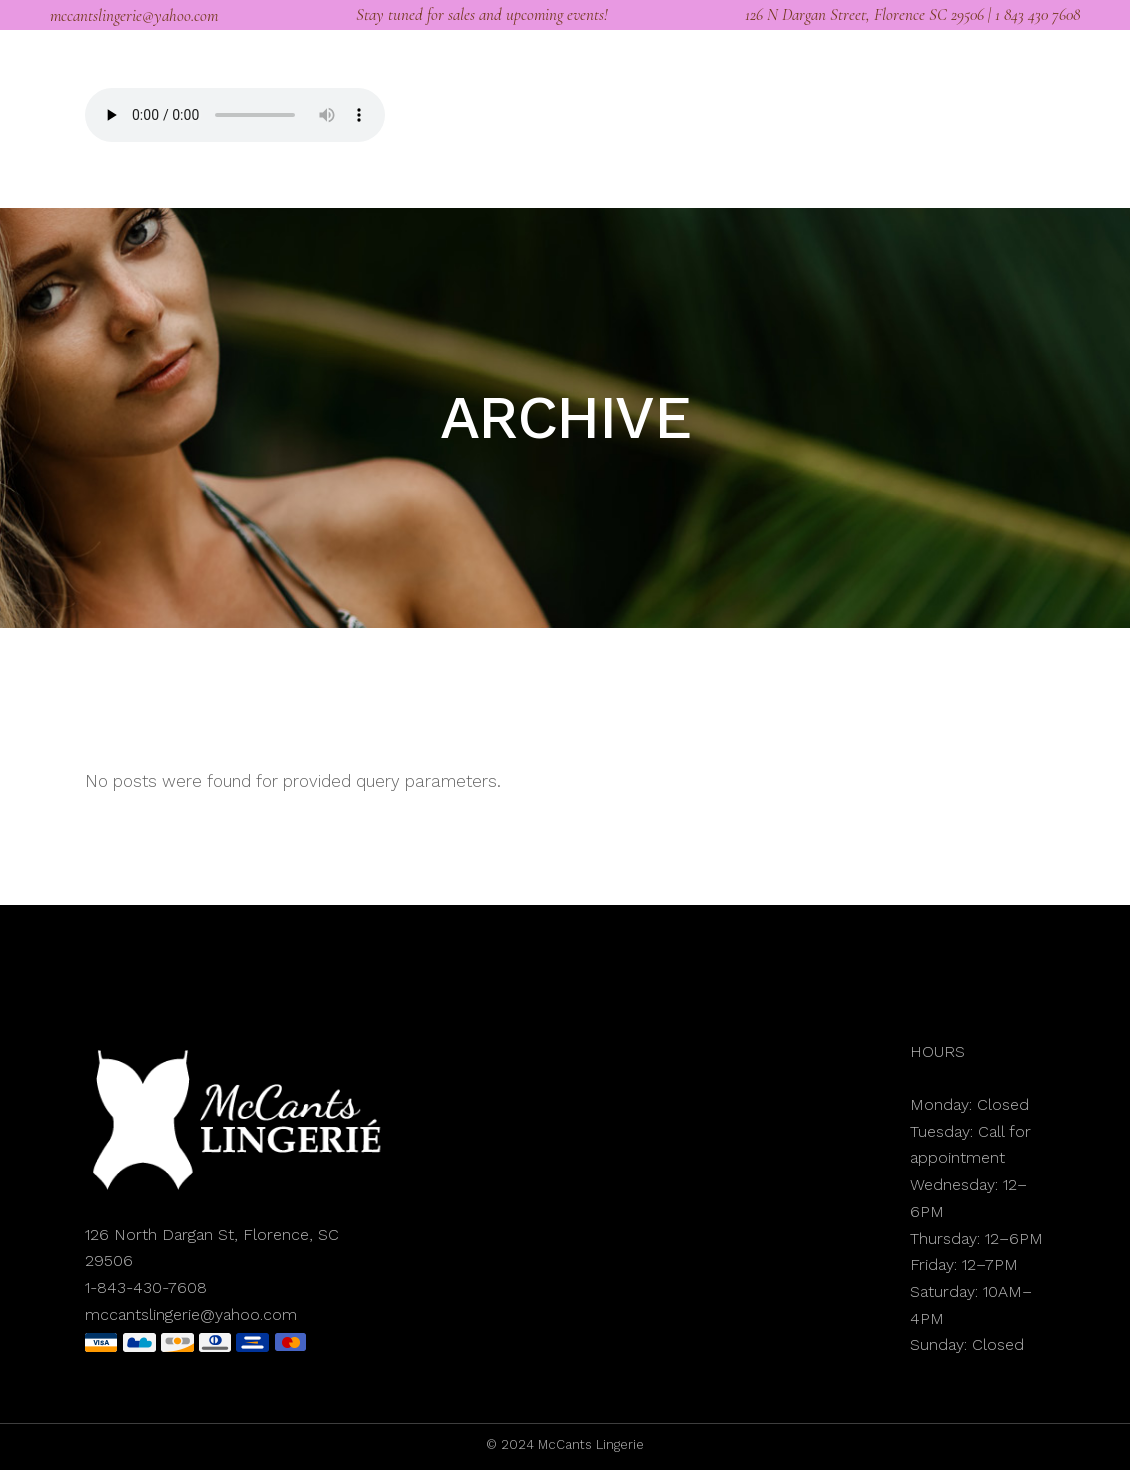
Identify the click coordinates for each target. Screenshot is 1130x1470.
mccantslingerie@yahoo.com (134, 15)
